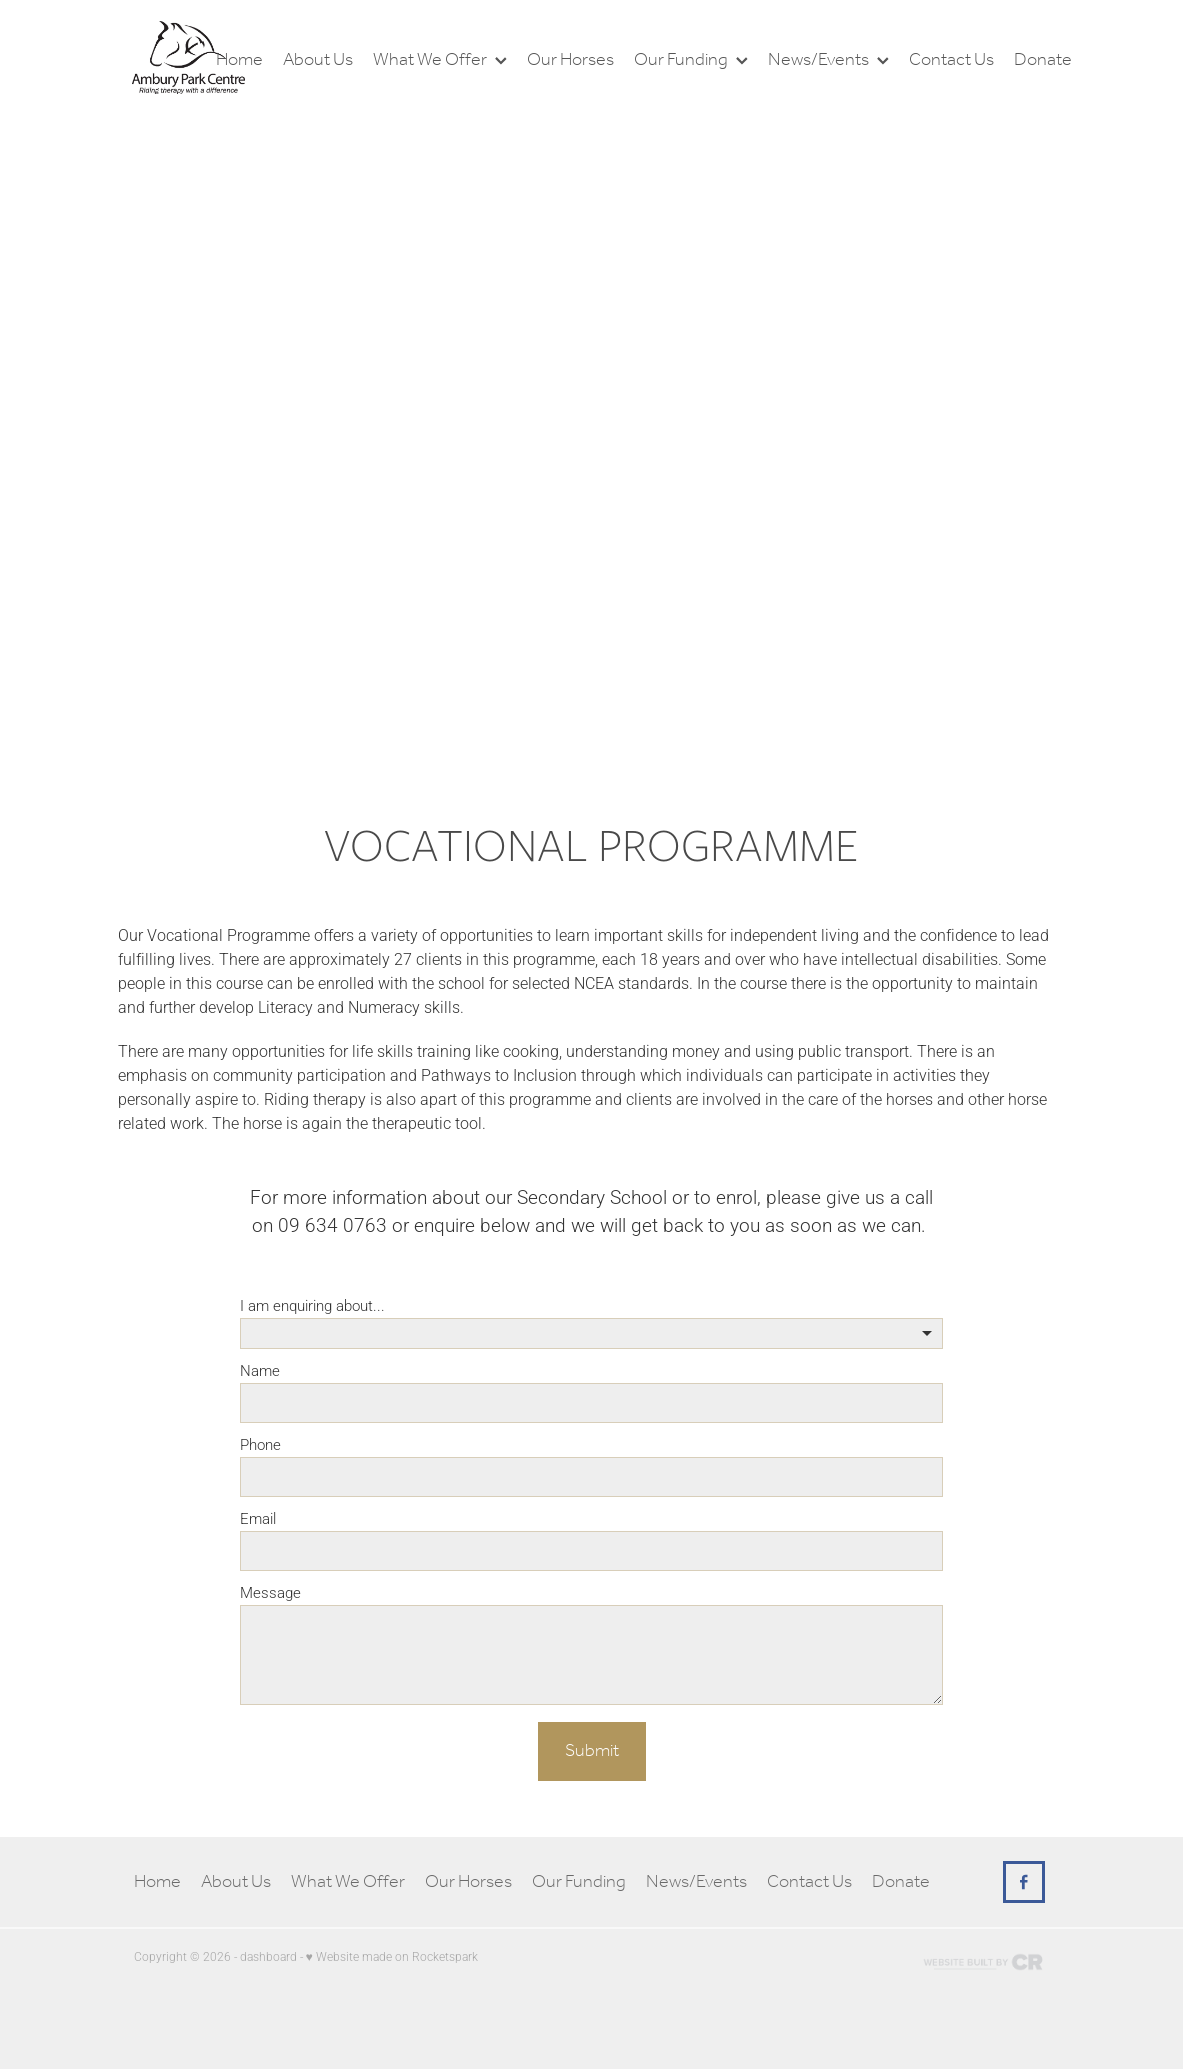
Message (270, 1592)
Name (260, 1370)
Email (258, 1518)
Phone (260, 1444)
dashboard (268, 1956)
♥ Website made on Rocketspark (392, 1956)
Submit (592, 1751)
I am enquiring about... (312, 1305)
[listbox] (591, 1333)
